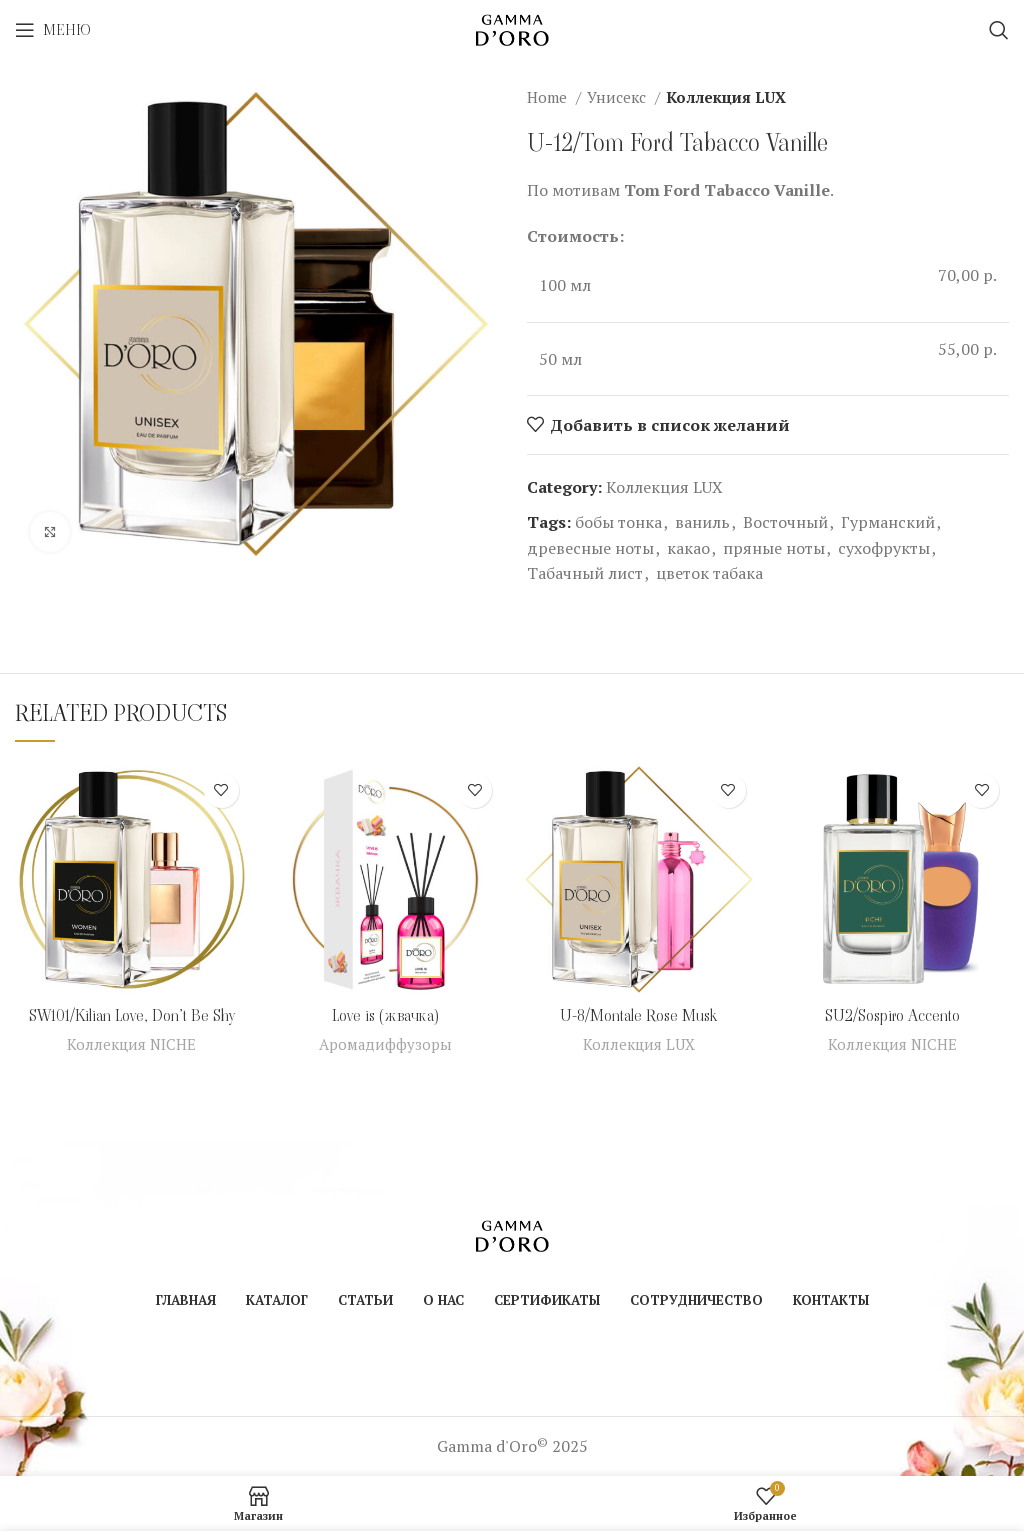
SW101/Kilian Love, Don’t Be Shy (132, 1015)
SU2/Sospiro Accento (892, 1015)
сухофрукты (884, 548)
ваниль (702, 522)
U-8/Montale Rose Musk (639, 1015)
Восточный (785, 522)
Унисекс (618, 97)
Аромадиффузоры (385, 1043)
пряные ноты (774, 548)
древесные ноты (590, 548)
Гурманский (888, 522)
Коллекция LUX (726, 97)
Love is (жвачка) (385, 1015)
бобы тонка (618, 522)
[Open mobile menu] (53, 30)
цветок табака (709, 573)
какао (688, 548)
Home (549, 97)
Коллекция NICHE (132, 1043)
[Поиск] (999, 30)
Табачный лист (585, 573)
